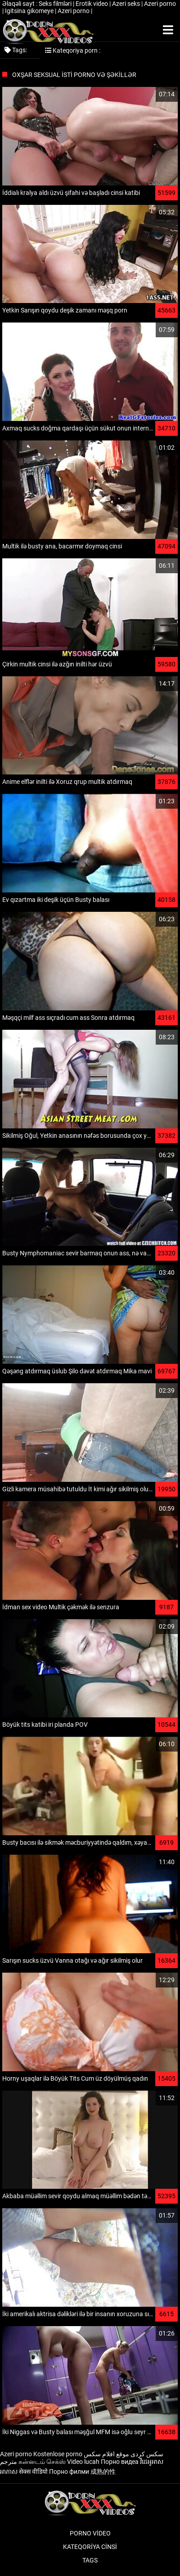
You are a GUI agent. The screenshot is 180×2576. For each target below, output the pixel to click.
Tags (90, 2560)
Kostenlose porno (57, 2454)
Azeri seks (126, 3)
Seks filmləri (56, 3)
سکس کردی (146, 2454)
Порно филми (69, 2471)
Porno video (90, 2533)
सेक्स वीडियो (33, 2471)
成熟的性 (103, 2471)
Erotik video (92, 3)
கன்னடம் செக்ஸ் (42, 2461)
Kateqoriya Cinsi (90, 2546)
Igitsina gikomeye (30, 10)
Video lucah (83, 2461)
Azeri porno (160, 3)
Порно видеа (120, 2461)
